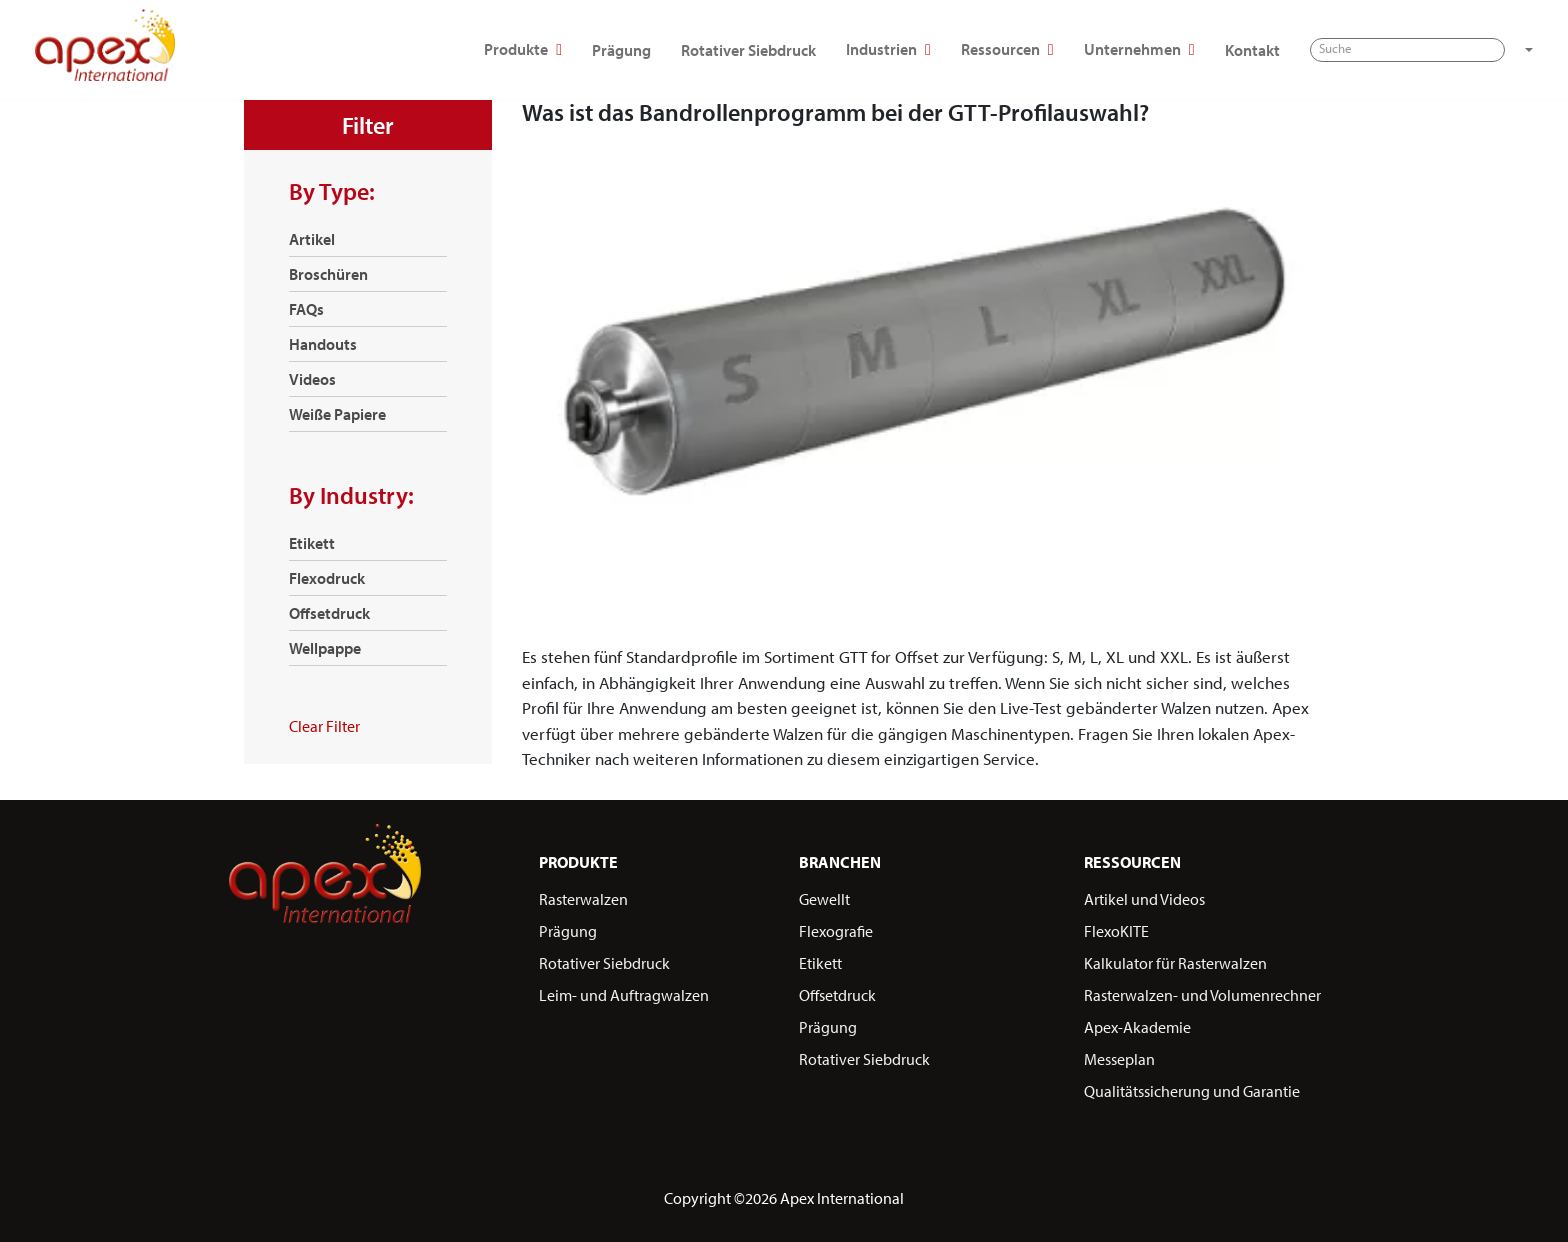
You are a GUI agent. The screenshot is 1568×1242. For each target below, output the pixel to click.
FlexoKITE (1116, 931)
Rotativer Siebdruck (676, 50)
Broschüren (328, 274)
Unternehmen (1067, 50)
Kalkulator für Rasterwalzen (1175, 963)
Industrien (816, 50)
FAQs (306, 309)
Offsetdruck (329, 613)
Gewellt (824, 899)
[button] (1454, 50)
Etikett (312, 543)
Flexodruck (327, 578)
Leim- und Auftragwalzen (624, 995)
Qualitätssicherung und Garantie (1192, 1091)
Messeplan (1119, 1059)
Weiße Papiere (337, 414)
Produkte (451, 50)
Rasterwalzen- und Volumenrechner (1202, 995)
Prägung (549, 50)
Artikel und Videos (1144, 899)
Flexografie (836, 931)
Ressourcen (935, 50)
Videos (312, 379)
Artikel (312, 239)
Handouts (323, 344)
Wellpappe (325, 648)
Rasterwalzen (583, 899)
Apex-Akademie (1137, 1027)
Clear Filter (324, 726)
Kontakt (1179, 50)
